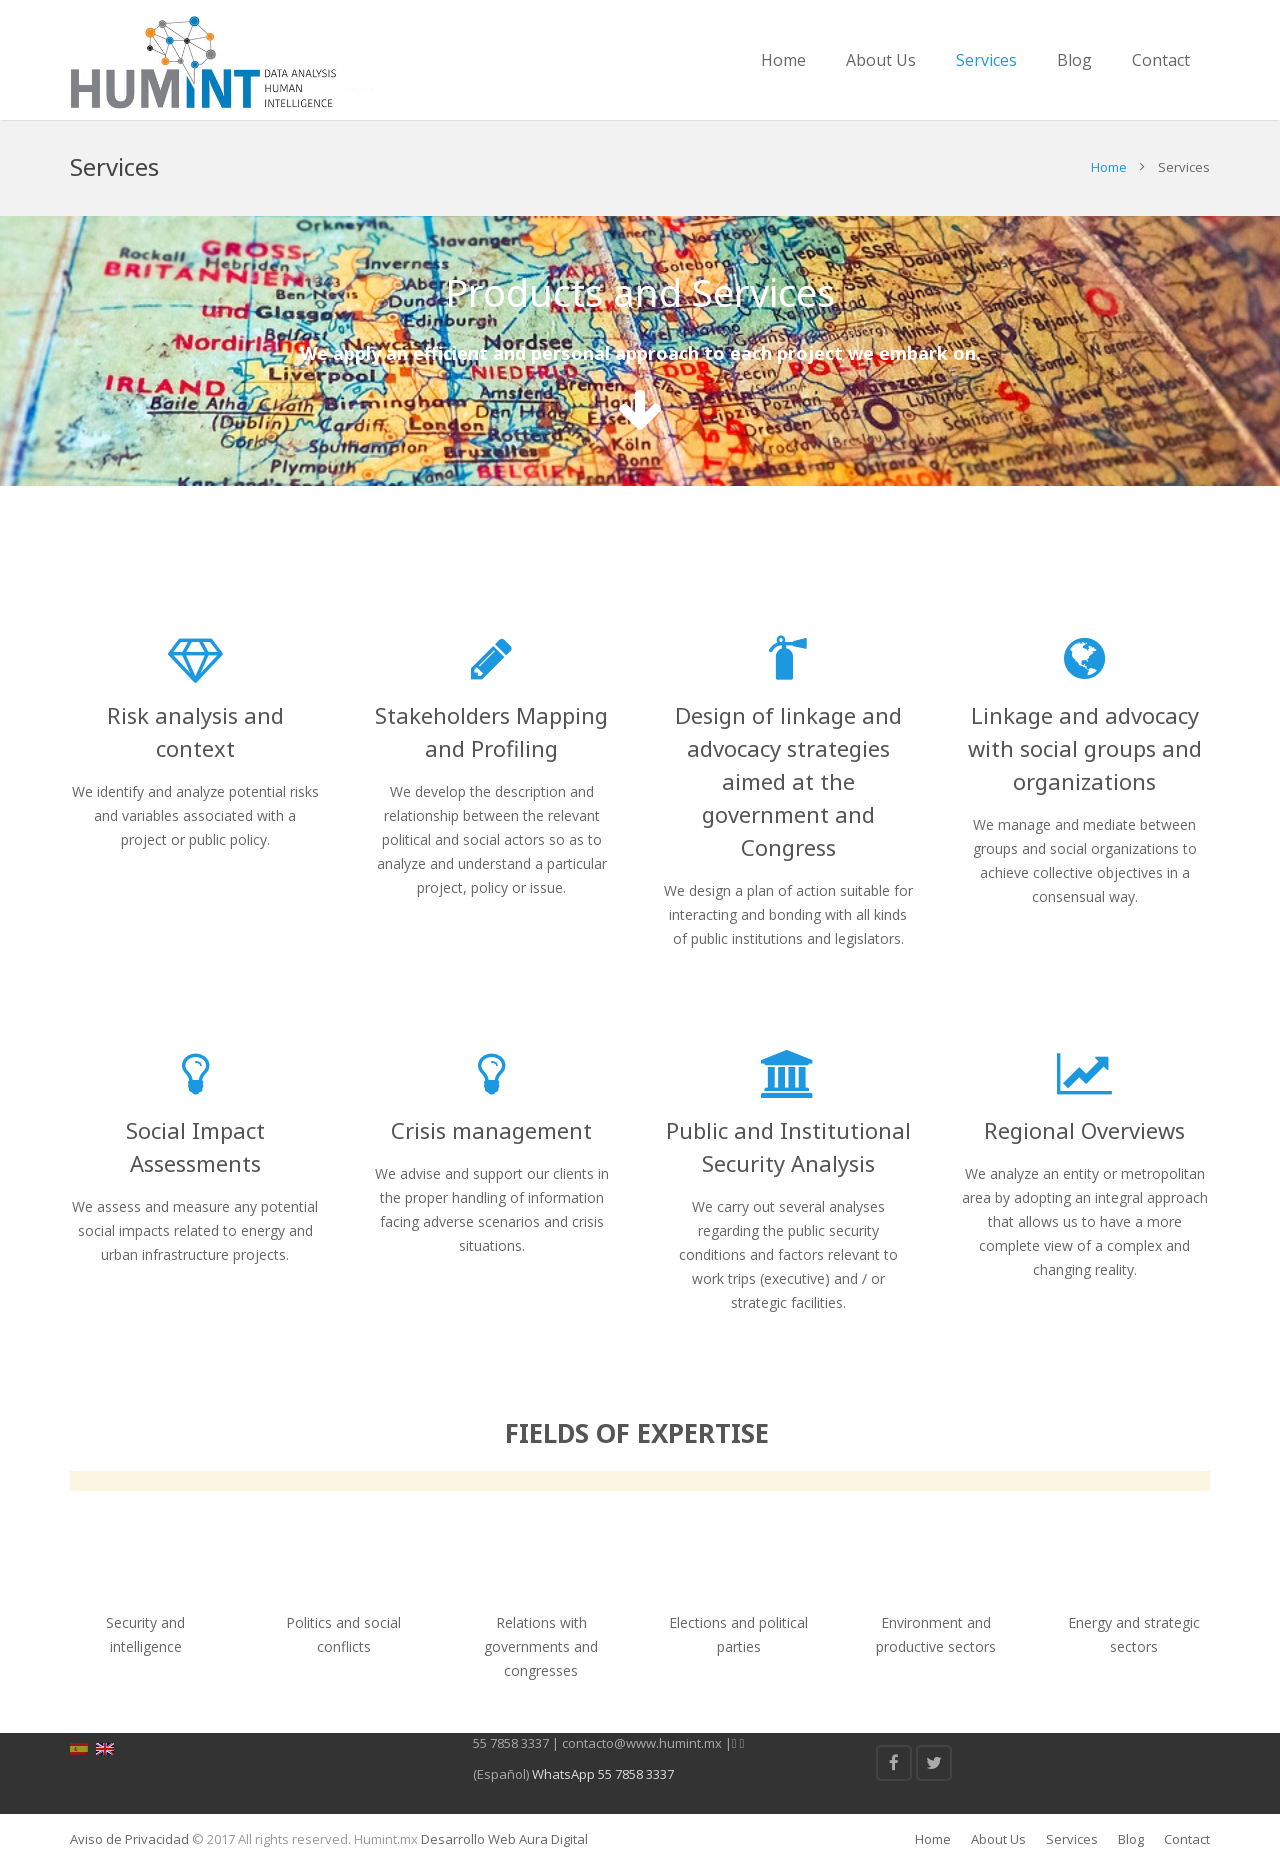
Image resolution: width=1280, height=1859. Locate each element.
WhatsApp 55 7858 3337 (603, 1774)
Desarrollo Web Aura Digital (503, 1839)
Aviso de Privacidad (129, 1839)
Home (1109, 167)
